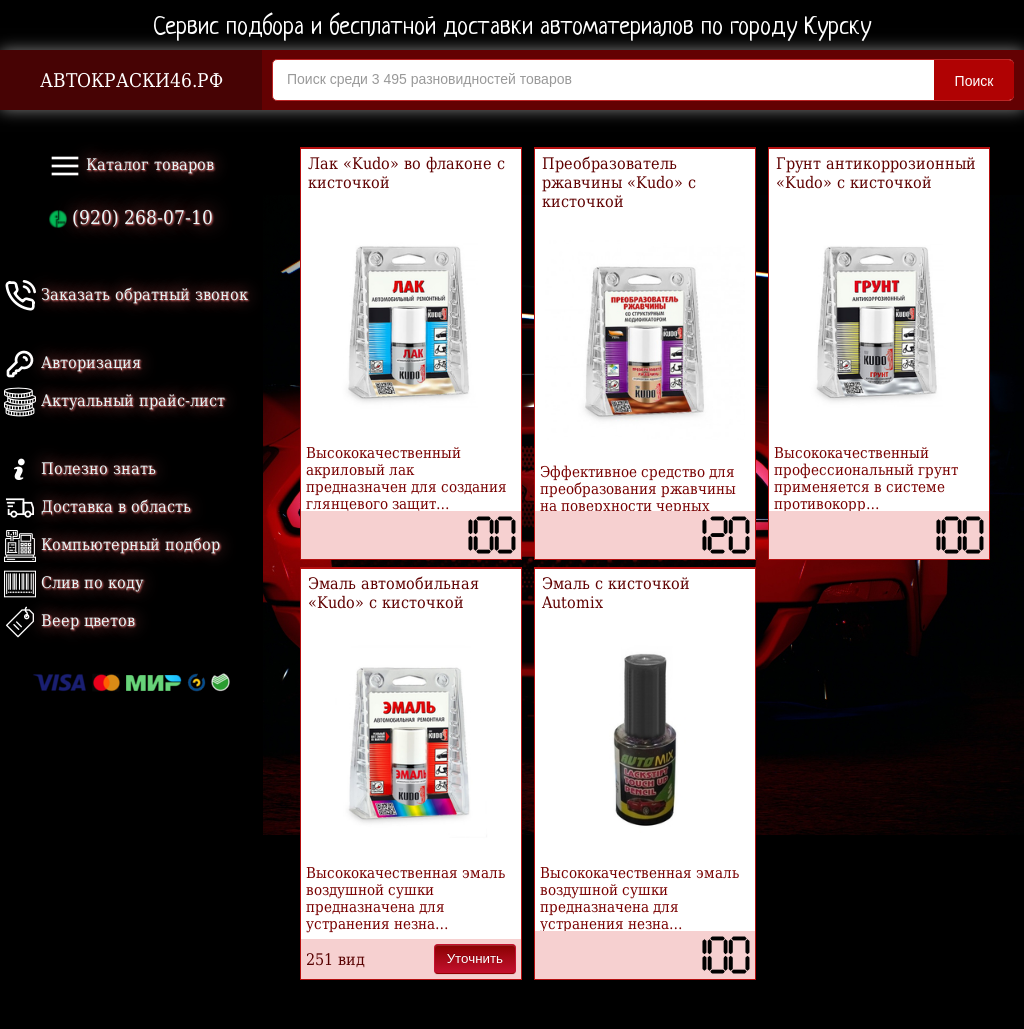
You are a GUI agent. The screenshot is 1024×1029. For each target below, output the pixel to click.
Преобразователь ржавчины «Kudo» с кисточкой (619, 182)
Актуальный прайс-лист (114, 400)
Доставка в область (97, 506)
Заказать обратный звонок (126, 294)
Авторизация (72, 362)
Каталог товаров (131, 166)
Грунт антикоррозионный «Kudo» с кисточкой (876, 173)
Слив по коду (73, 582)
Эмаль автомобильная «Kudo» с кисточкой (393, 593)
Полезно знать (80, 468)
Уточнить (475, 958)
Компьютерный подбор (112, 544)
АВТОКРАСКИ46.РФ (131, 80)
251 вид (335, 959)
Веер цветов (69, 620)
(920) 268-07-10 (131, 217)
